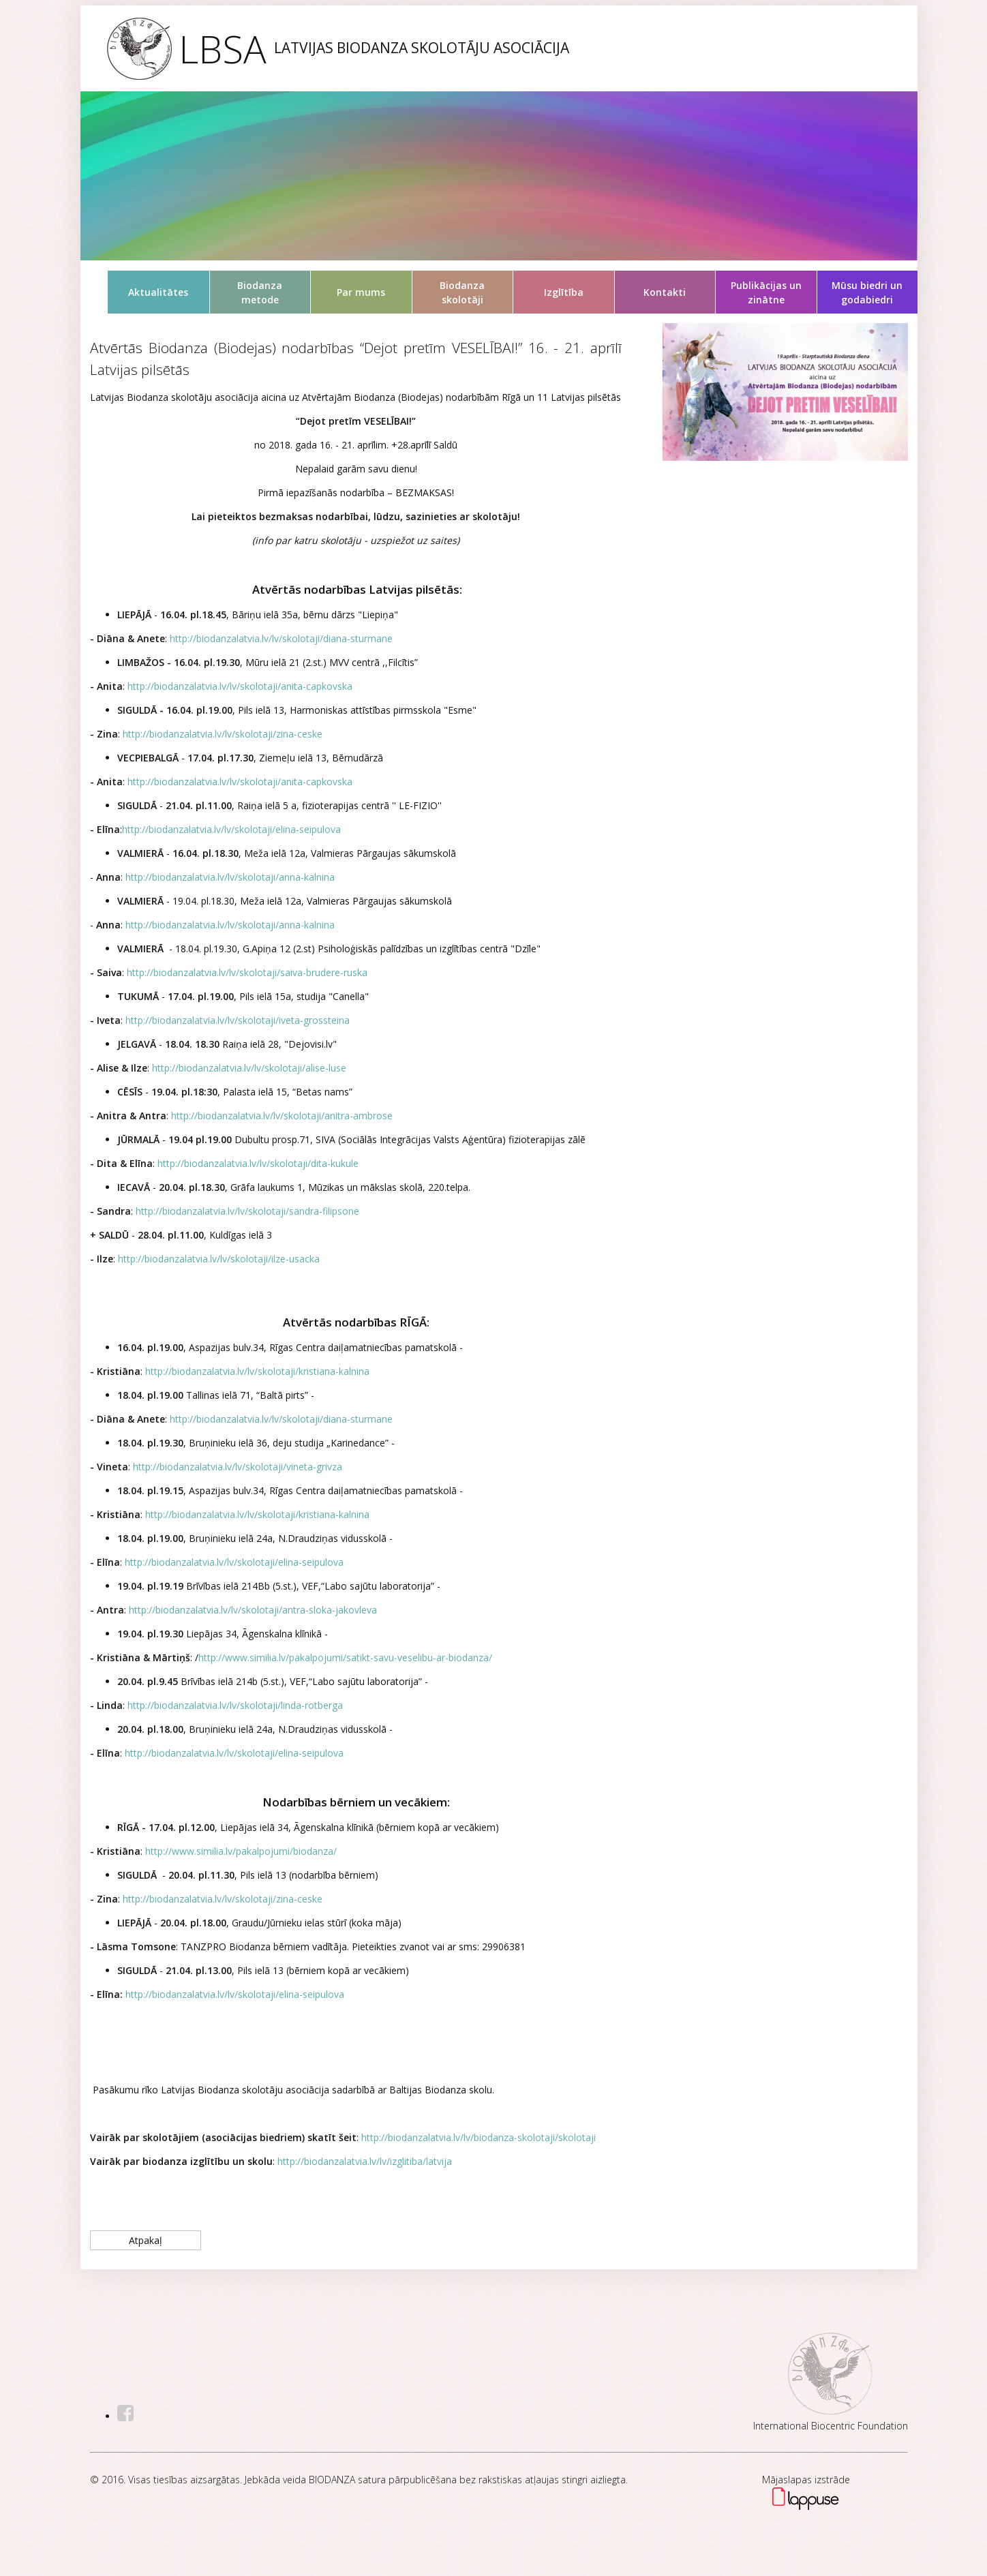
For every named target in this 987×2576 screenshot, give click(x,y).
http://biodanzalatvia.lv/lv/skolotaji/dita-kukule (258, 1163)
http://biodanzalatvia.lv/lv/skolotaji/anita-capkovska (239, 686)
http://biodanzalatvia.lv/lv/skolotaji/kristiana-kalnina (257, 1371)
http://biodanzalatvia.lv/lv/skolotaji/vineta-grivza (237, 1466)
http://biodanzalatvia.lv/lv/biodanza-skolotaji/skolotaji (477, 2137)
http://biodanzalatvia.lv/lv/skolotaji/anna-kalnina (230, 876)
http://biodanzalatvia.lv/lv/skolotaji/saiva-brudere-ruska (247, 972)
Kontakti (664, 292)
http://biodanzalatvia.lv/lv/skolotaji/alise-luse (249, 1067)
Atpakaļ (145, 2240)
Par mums (361, 292)
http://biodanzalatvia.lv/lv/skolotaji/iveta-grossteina (237, 1020)
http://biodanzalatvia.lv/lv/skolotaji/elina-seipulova (231, 829)
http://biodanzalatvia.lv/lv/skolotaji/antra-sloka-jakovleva (253, 1609)
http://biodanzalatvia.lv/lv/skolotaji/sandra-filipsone (247, 1210)
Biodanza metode (259, 292)
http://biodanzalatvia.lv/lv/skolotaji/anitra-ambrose (282, 1115)
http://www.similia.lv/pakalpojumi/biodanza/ (241, 1851)
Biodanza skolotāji (462, 292)
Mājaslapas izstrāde (806, 2479)
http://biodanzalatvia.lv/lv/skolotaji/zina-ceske (222, 733)
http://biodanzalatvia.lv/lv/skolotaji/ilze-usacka (217, 1258)
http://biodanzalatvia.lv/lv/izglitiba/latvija (364, 2161)
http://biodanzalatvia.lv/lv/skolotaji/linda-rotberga (235, 1705)
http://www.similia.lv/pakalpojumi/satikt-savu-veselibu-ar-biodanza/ (345, 1657)
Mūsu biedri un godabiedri (867, 292)
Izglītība (563, 292)
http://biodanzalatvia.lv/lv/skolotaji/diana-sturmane (280, 638)
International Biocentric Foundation (830, 2425)
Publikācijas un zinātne (766, 292)
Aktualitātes (158, 292)
